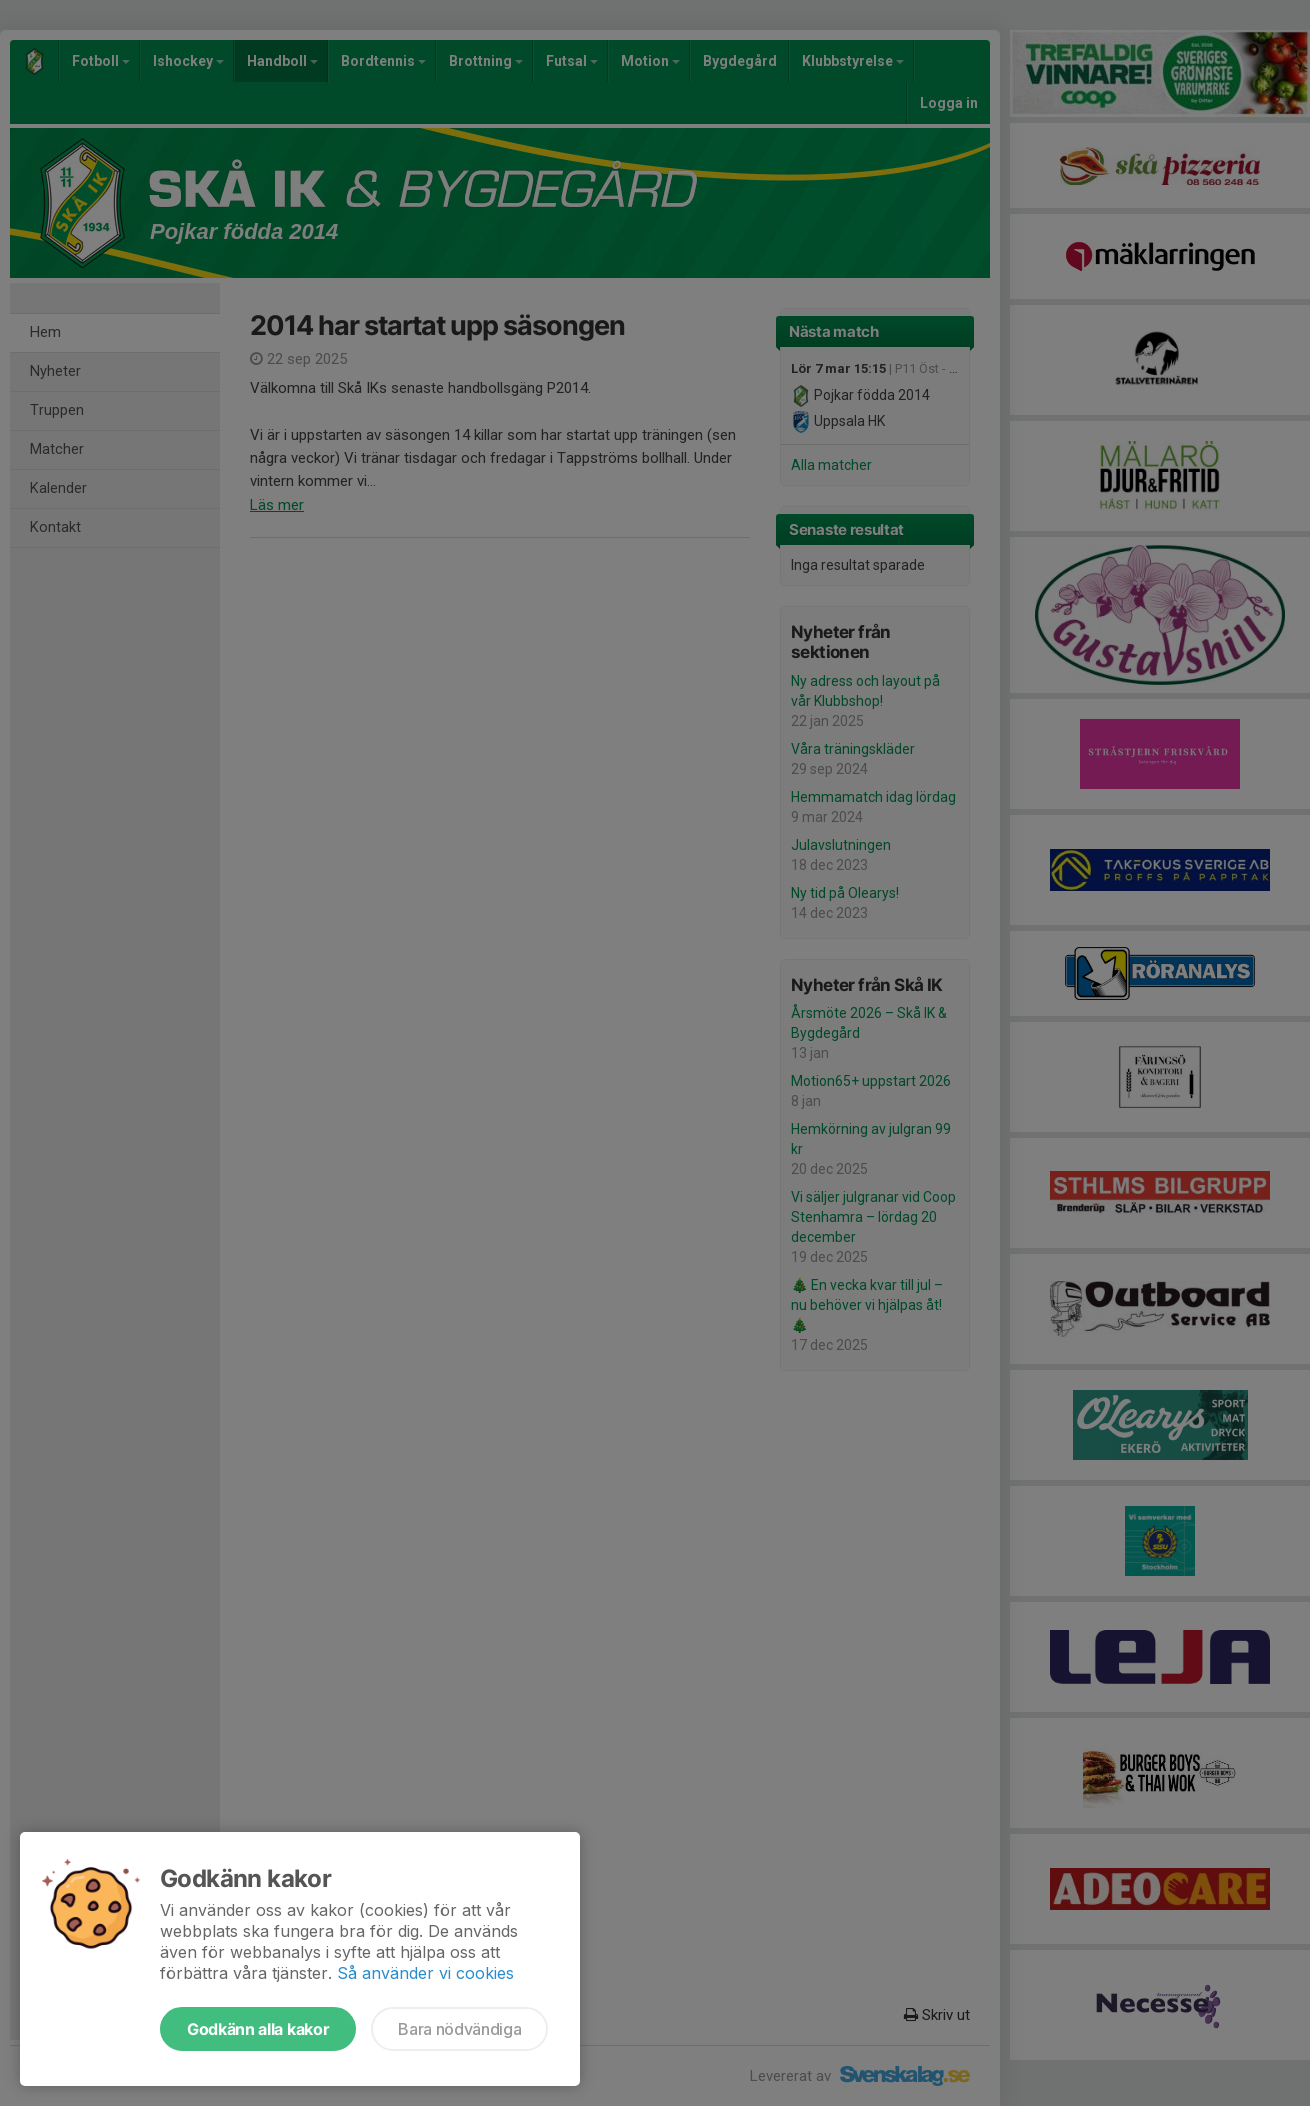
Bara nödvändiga (459, 2029)
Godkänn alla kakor (258, 2029)
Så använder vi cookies (425, 1973)
